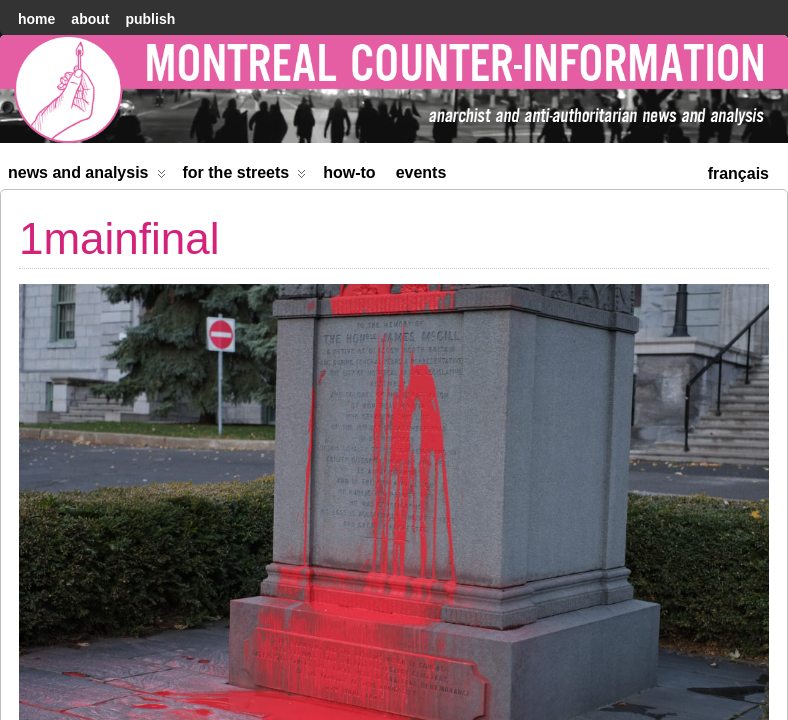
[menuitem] (738, 171)
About (90, 19)
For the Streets (245, 176)
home (36, 19)
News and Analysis (87, 176)
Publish (150, 19)
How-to (349, 172)
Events (421, 172)
